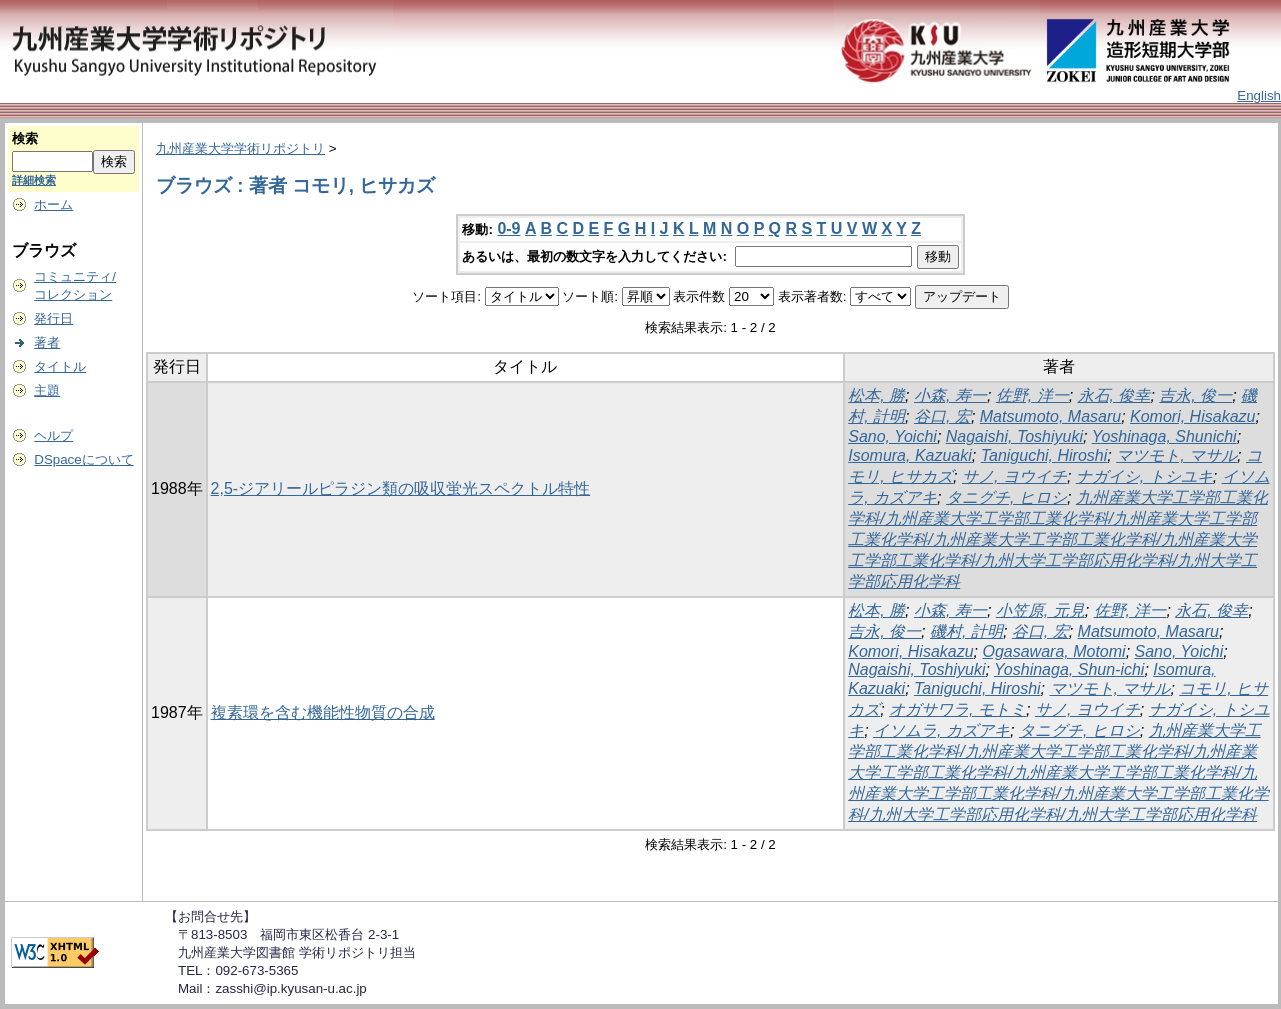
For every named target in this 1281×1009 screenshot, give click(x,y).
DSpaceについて (83, 459)
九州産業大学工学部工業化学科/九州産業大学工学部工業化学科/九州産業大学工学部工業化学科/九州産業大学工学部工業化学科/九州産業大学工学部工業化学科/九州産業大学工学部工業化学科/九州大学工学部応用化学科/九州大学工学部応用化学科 (1058, 772)
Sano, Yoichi (892, 436)
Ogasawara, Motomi (1053, 651)
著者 (47, 342)
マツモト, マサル (1176, 455)
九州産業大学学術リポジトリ (240, 148)
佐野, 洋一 (1032, 395)
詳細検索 (34, 180)
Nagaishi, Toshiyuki (1014, 436)
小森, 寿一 (950, 395)
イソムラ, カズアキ (941, 730)
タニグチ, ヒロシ (1006, 497)
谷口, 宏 (942, 416)
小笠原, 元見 (1040, 610)
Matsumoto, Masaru (1050, 416)
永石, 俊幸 (1114, 395)
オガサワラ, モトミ (957, 709)
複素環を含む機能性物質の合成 (323, 712)
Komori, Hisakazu (1192, 416)
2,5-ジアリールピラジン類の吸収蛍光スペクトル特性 (401, 488)
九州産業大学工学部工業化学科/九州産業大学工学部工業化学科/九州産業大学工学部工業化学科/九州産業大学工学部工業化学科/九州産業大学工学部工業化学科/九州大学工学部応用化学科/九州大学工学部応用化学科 (1058, 539)
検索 (25, 138)
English (1259, 95)
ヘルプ (53, 435)
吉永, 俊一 (1195, 395)
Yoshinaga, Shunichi (1164, 436)
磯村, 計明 (966, 631)
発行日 (53, 318)
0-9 (508, 228)
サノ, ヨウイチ (1014, 476)
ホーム (53, 204)
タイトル (60, 366)
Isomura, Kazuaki (910, 455)
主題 (47, 390)
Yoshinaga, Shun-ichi (1069, 669)
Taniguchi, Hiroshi (1044, 455)
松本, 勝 (876, 395)
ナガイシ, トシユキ (1144, 476)
